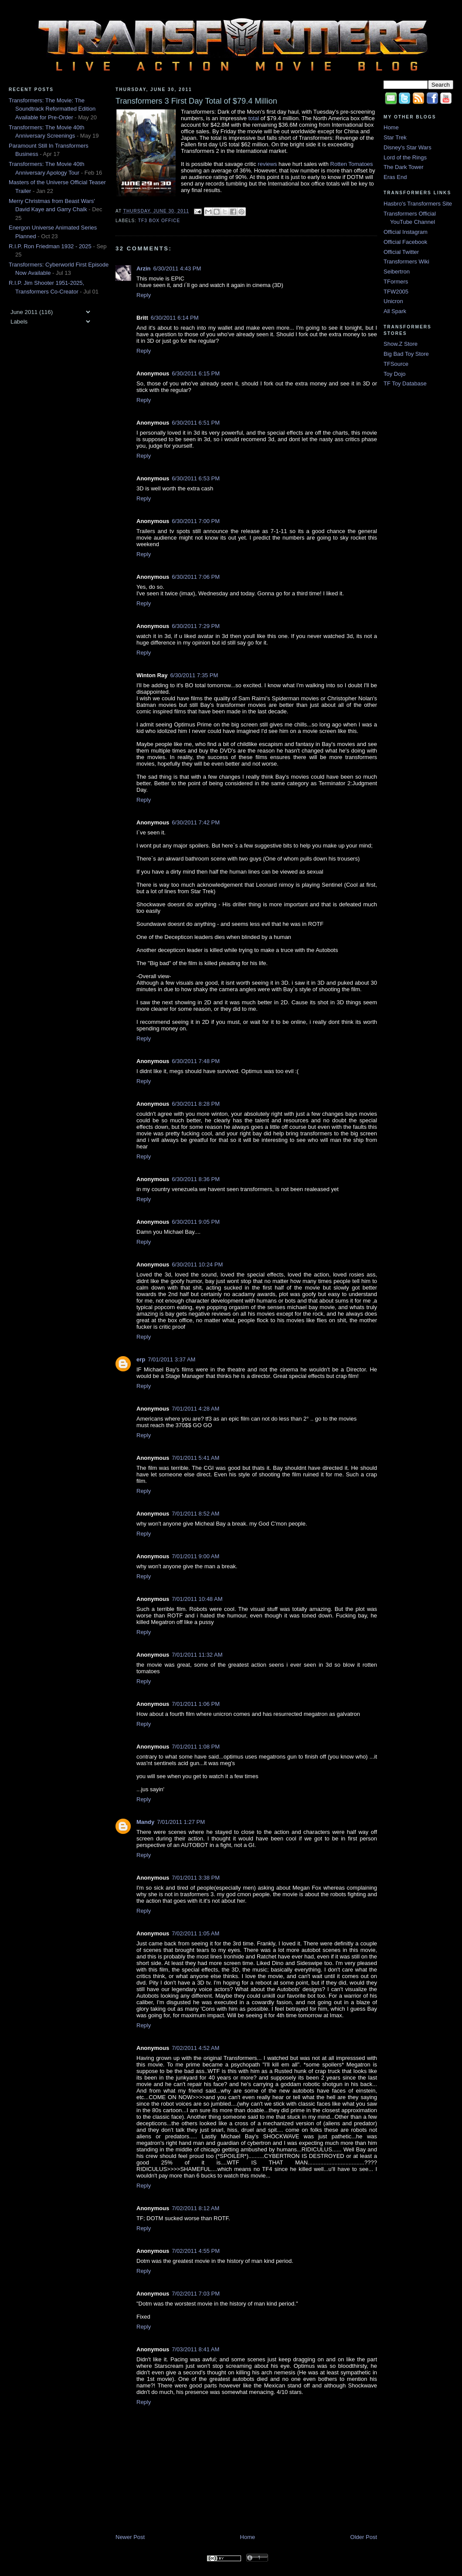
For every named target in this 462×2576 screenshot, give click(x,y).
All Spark (395, 311)
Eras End (395, 177)
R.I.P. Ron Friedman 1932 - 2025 (50, 246)
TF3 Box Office (159, 220)
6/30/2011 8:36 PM (196, 1179)
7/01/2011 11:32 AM (197, 1654)
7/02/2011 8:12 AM (195, 2208)
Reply (143, 295)
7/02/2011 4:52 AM (195, 2048)
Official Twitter (401, 252)
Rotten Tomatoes (351, 164)
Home (247, 2537)
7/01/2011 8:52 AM (195, 1513)
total (253, 118)
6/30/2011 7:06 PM (196, 577)
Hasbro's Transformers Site (418, 203)
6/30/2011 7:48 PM (196, 1061)
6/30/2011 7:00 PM (196, 521)
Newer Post (130, 2537)
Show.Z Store (401, 344)
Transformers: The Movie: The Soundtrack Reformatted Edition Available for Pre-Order (52, 109)
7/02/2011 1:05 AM (195, 1933)
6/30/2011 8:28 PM (196, 1104)
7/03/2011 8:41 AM (195, 2349)
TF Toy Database (405, 383)
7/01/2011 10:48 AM (197, 1599)
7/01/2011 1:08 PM (196, 1746)
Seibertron (397, 271)
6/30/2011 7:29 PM (196, 626)
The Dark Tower (404, 167)
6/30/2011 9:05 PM (196, 1222)
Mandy (145, 1822)
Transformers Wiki (406, 261)
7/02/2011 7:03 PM (196, 2293)
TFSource (396, 364)
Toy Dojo (395, 374)
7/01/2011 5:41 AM (195, 1458)
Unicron (393, 301)
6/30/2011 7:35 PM (194, 675)
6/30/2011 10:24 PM (197, 1264)
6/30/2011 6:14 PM (175, 317)
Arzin (143, 268)
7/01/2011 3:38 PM (196, 1877)
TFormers (396, 281)
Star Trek (395, 137)
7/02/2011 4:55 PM (196, 2251)
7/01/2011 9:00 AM (195, 1556)
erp (140, 1359)
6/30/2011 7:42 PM (196, 822)
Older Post (363, 2537)
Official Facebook (405, 242)
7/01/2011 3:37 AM (171, 1359)
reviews (267, 164)
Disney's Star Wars (407, 147)
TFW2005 (396, 291)
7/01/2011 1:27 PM (181, 1822)
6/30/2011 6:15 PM (196, 373)
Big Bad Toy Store (406, 354)
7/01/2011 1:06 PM (196, 1704)
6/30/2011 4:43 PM (177, 268)
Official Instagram (406, 232)
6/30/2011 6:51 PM (196, 422)
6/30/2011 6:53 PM (196, 478)
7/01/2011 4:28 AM (195, 1408)
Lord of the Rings (405, 157)
